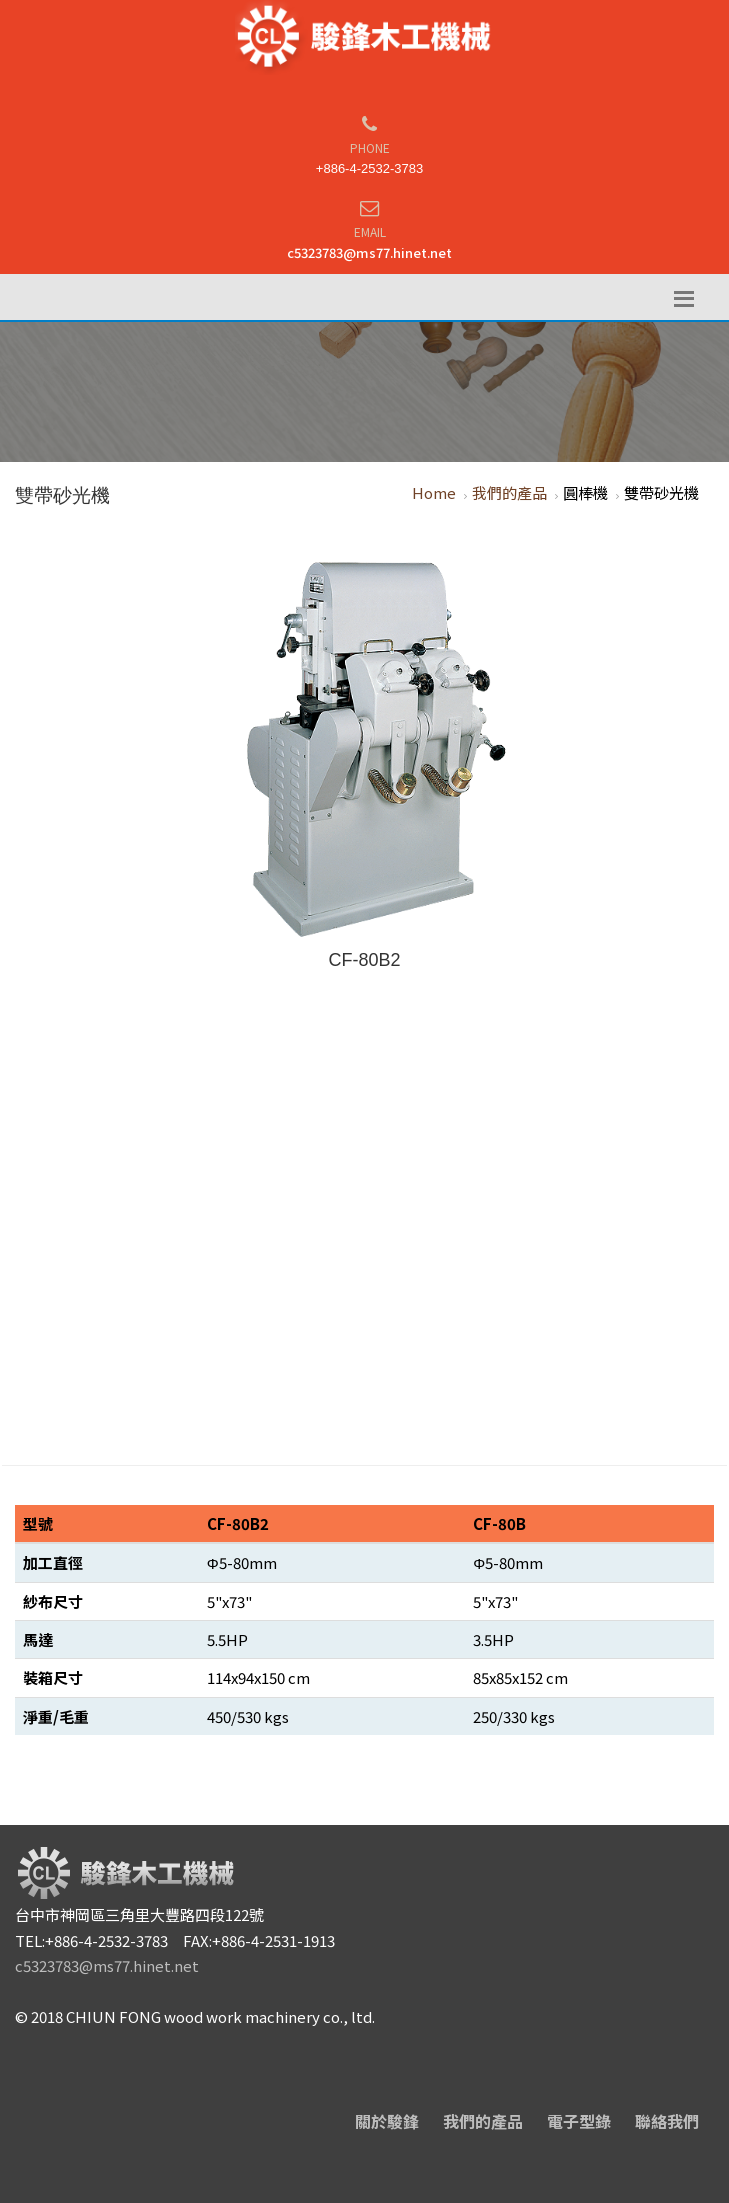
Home (434, 492)
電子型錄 (579, 2121)
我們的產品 (509, 492)
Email (370, 231)
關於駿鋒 (387, 2121)
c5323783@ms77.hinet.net (369, 252)
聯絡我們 (667, 2121)
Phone (370, 147)
